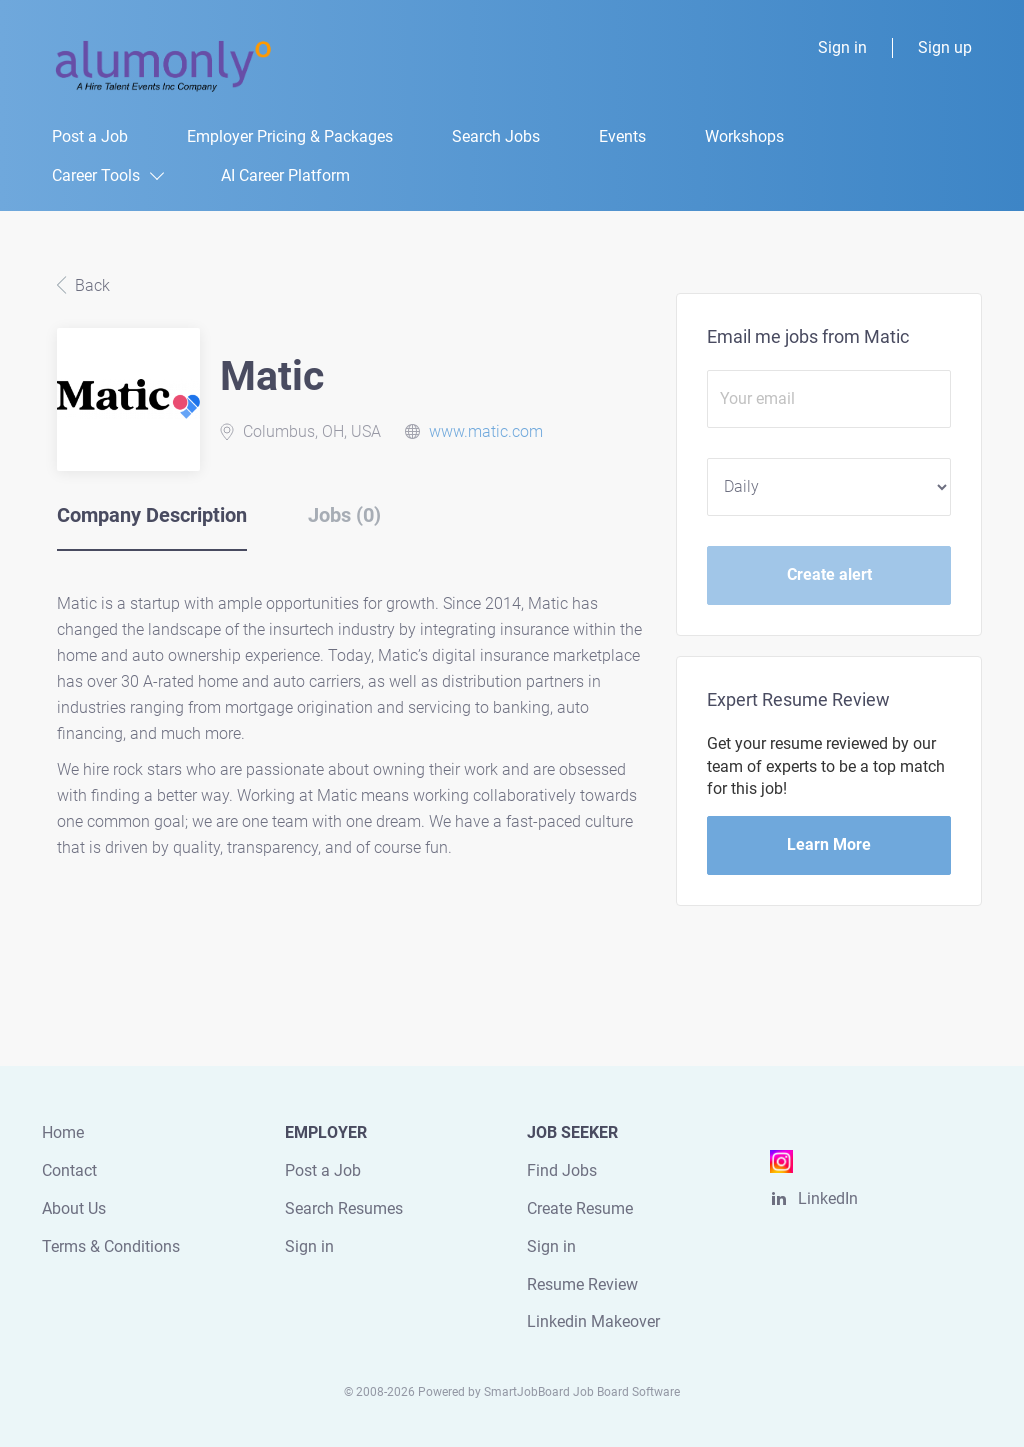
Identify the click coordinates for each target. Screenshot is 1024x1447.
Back (90, 285)
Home (63, 1132)
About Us (74, 1208)
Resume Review (582, 1284)
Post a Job (323, 1170)
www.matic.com (486, 431)
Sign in (842, 47)
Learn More (829, 844)
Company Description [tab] (152, 515)
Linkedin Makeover (593, 1321)
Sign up (945, 47)
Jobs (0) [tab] (344, 515)
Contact (69, 1170)
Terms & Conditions (111, 1246)
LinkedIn (828, 1198)
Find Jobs (562, 1170)
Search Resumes (344, 1208)
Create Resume (580, 1208)
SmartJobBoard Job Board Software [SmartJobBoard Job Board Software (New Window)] (582, 1392)
